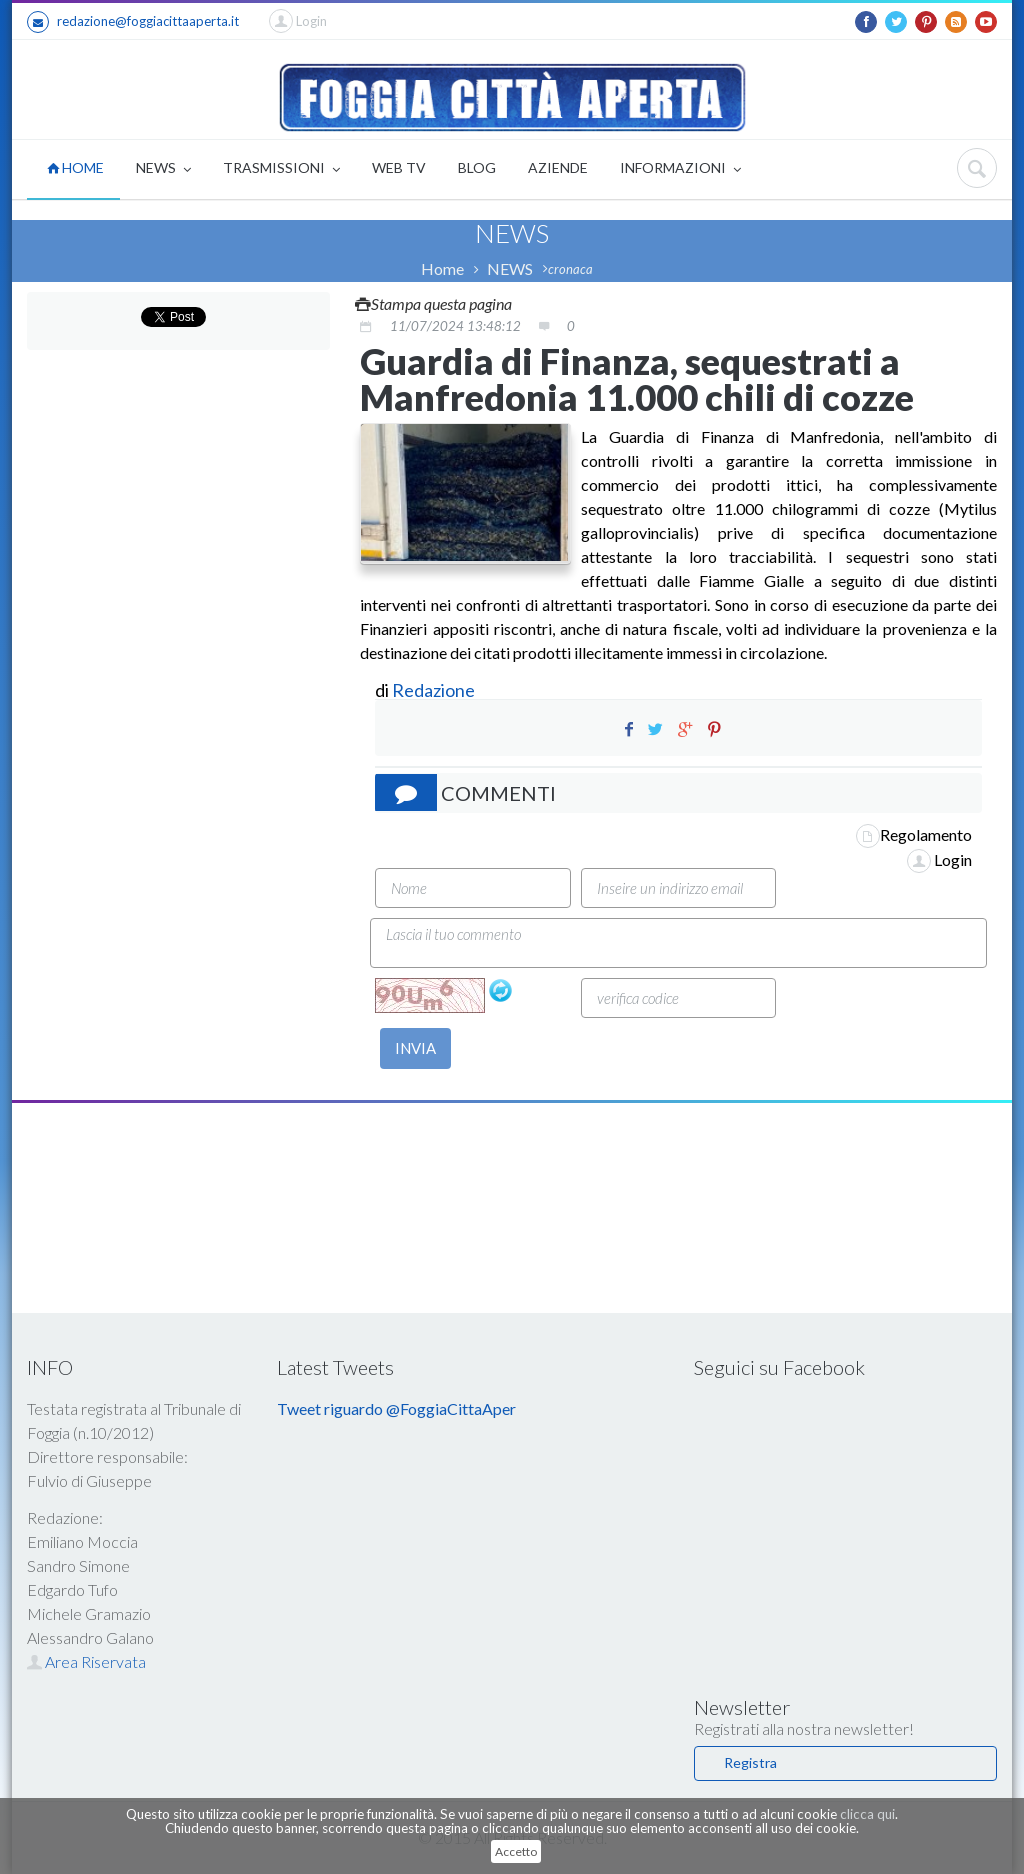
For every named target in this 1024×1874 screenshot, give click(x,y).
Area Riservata (86, 1661)
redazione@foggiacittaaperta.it (133, 22)
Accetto (516, 1851)
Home (442, 268)
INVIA (415, 1048)
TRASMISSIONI (281, 169)
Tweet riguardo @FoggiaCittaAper (396, 1408)
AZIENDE (558, 167)
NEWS (163, 169)
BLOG (477, 167)
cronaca (570, 269)
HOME (75, 167)
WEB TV (399, 167)
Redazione (435, 690)
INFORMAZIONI (680, 169)
